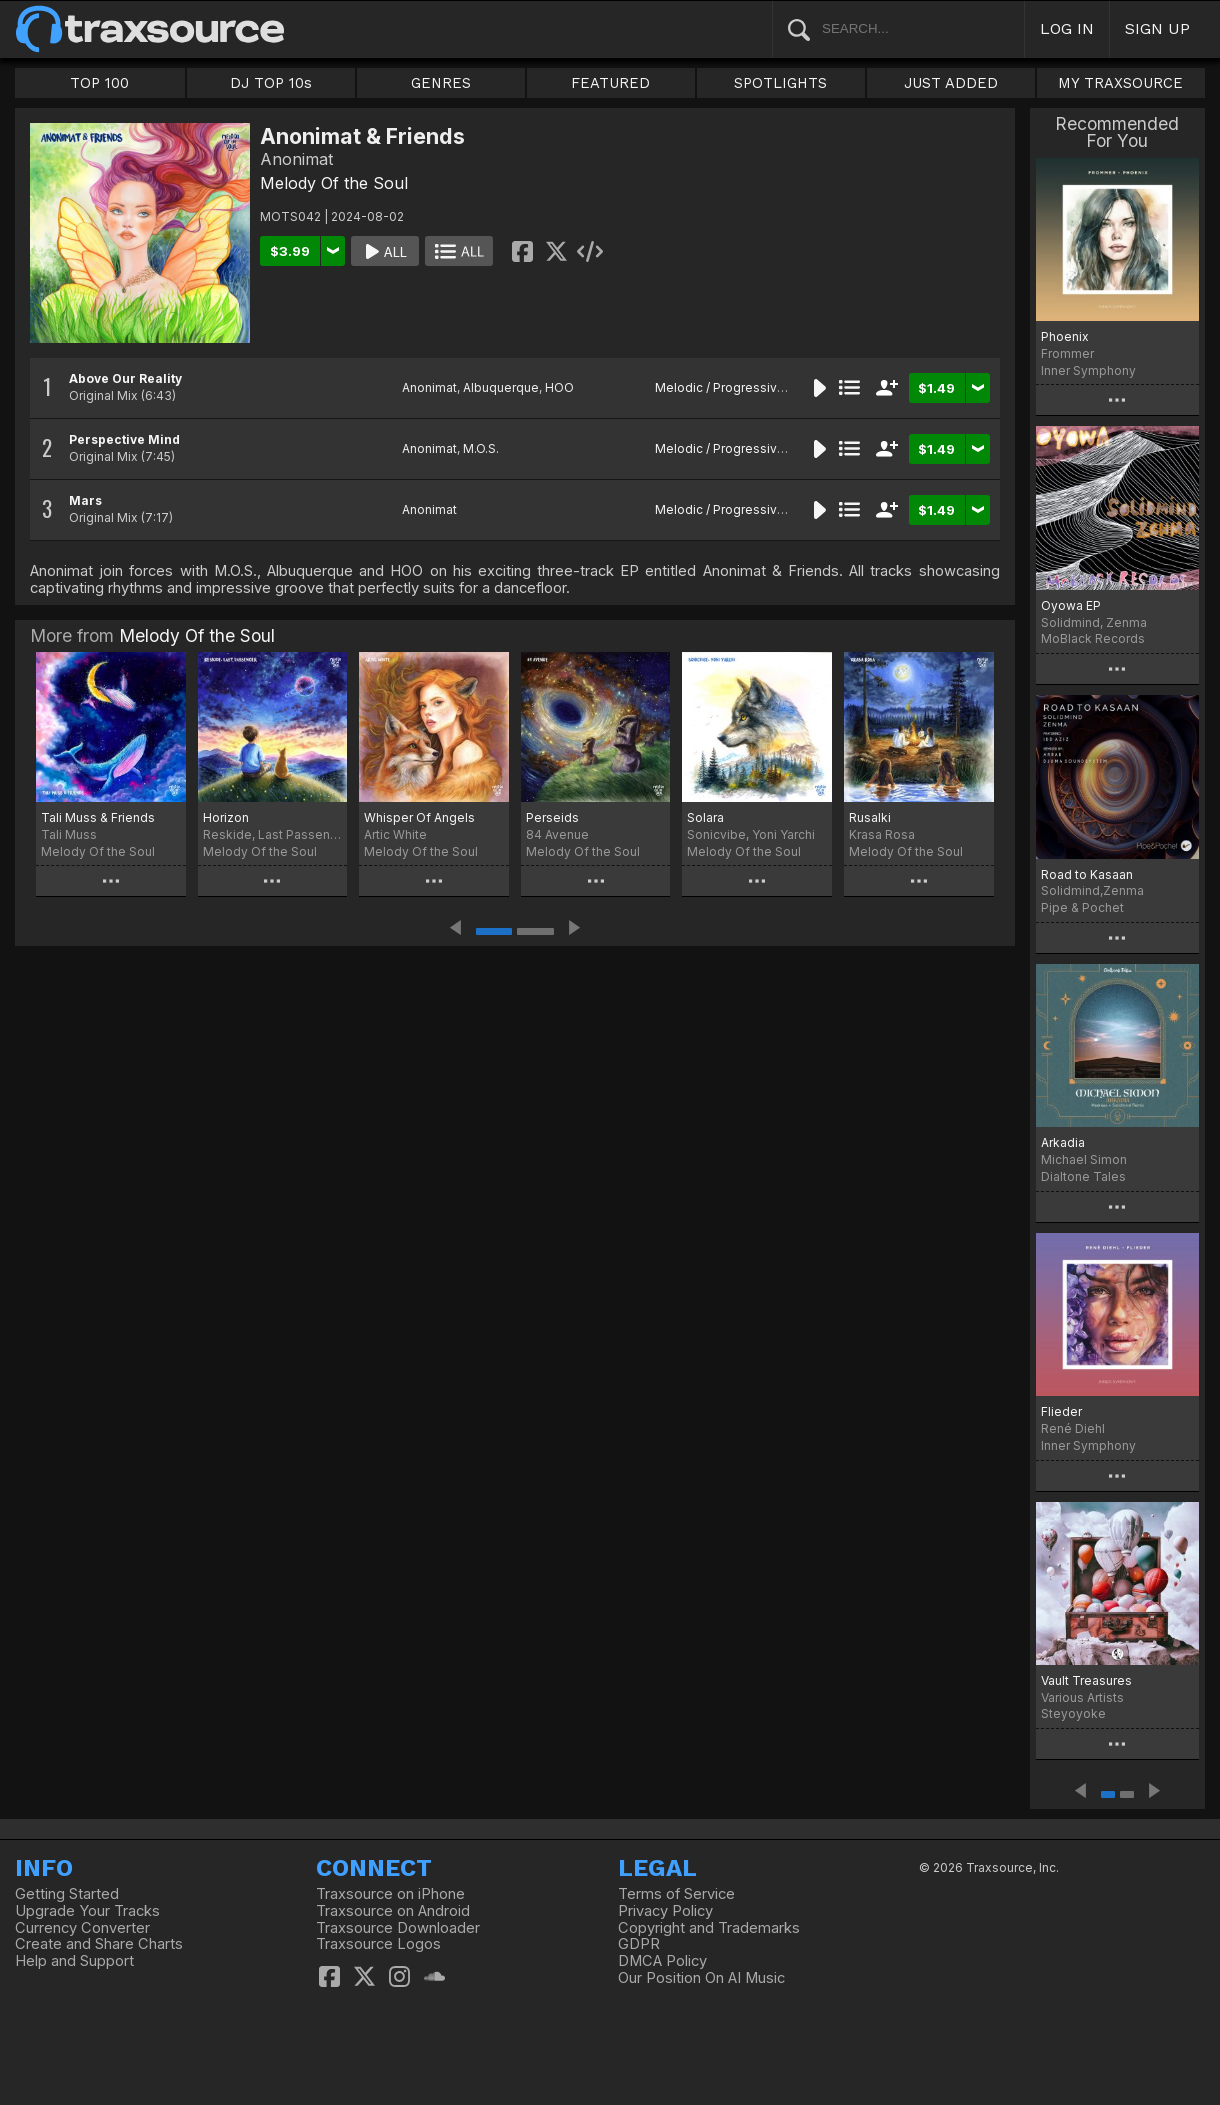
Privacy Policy (665, 1911)
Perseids (552, 817)
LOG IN (1067, 28)
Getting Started (67, 1894)
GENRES (441, 83)
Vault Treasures (1086, 1680)
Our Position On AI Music (701, 1978)
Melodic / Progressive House (741, 387)
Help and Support (74, 1961)
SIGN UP (1157, 28)
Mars (85, 500)
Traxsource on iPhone (390, 1894)
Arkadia (1063, 1142)
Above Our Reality (125, 378)
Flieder (1061, 1411)
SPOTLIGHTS (780, 83)
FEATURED (610, 83)
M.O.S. (481, 448)
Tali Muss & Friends (98, 817)
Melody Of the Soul (334, 183)
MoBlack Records (1093, 638)
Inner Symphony (1088, 370)
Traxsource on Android (393, 1911)
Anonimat (429, 387)
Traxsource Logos (378, 1944)
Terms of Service (676, 1894)
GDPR (639, 1944)
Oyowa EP (1071, 605)
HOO (559, 387)
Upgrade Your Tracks (87, 1911)
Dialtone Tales (1083, 1176)
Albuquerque (501, 387)
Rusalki (870, 817)
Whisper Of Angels (419, 817)
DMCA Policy (662, 1961)
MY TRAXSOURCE (1120, 83)
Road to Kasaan (1087, 874)
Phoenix (1065, 336)
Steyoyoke (1073, 1713)
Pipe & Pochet (1082, 907)
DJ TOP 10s (271, 83)
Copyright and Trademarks (709, 1928)
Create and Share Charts (99, 1944)
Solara (705, 817)
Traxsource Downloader (398, 1928)
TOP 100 (99, 83)
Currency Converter (82, 1928)
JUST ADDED (951, 83)
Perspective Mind (124, 439)
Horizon (226, 817)
